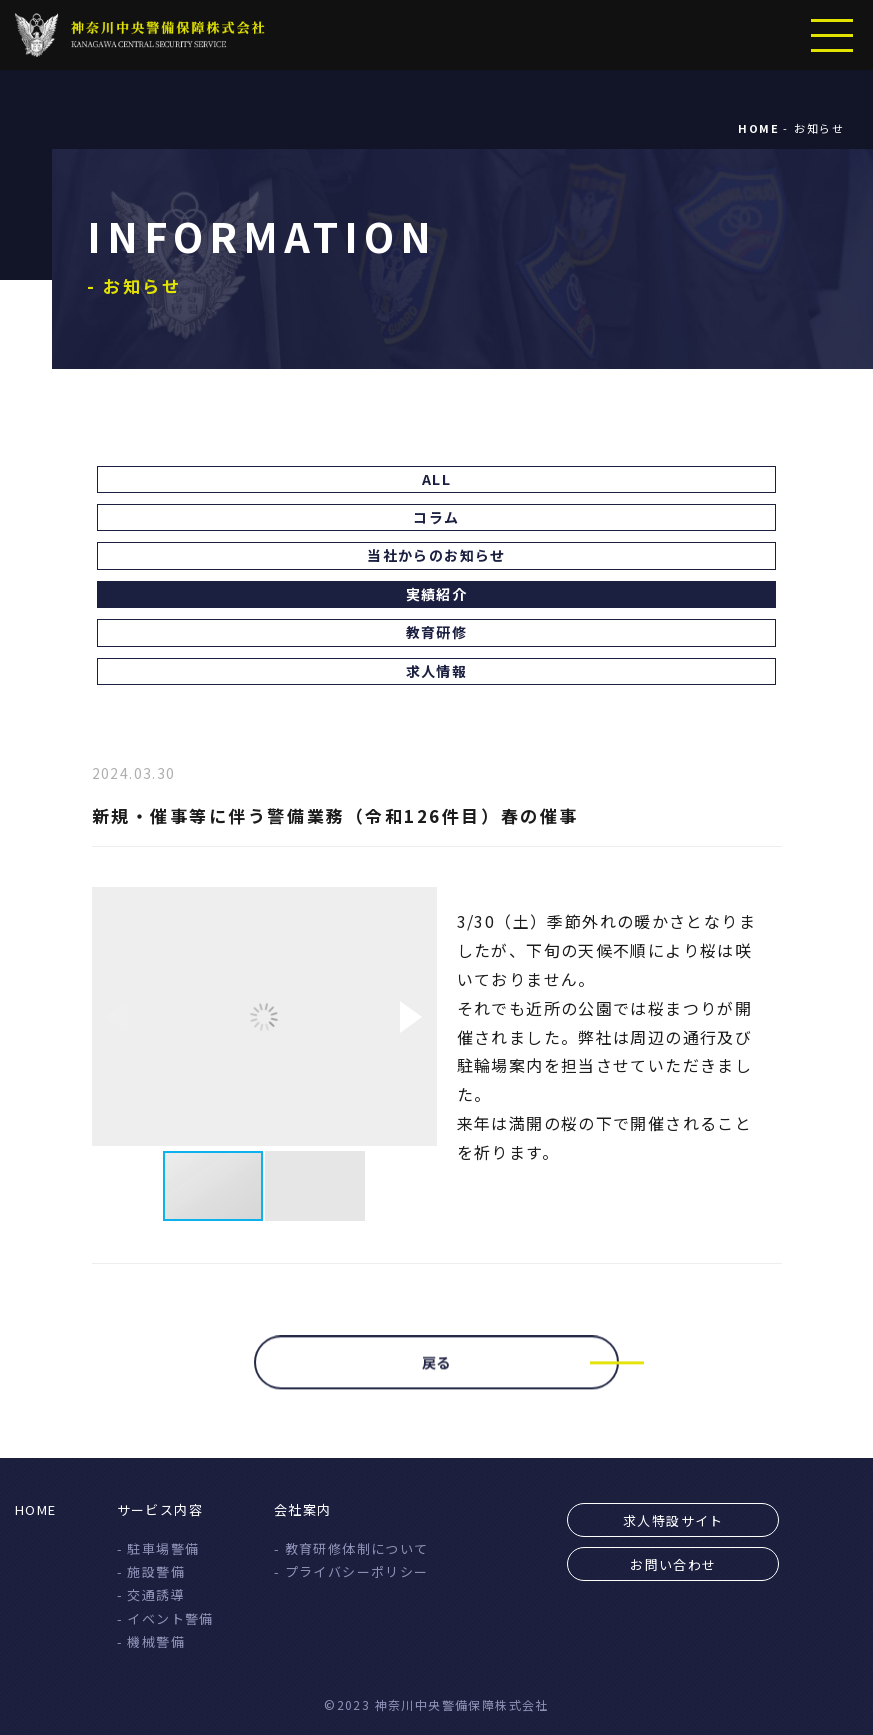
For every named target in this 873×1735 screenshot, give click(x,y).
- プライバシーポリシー (351, 1571)
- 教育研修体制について (351, 1548)
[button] (411, 1017)
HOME (36, 1509)
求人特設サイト (673, 1520)
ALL (436, 479)
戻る (437, 1372)
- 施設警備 (151, 1571)
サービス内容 (160, 1509)
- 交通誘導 (151, 1594)
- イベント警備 (165, 1618)
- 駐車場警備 (158, 1548)
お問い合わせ (673, 1564)
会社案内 (303, 1509)
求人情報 (437, 671)
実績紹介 (437, 594)
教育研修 (437, 632)
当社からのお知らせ (436, 555)
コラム (436, 517)
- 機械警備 (151, 1641)
